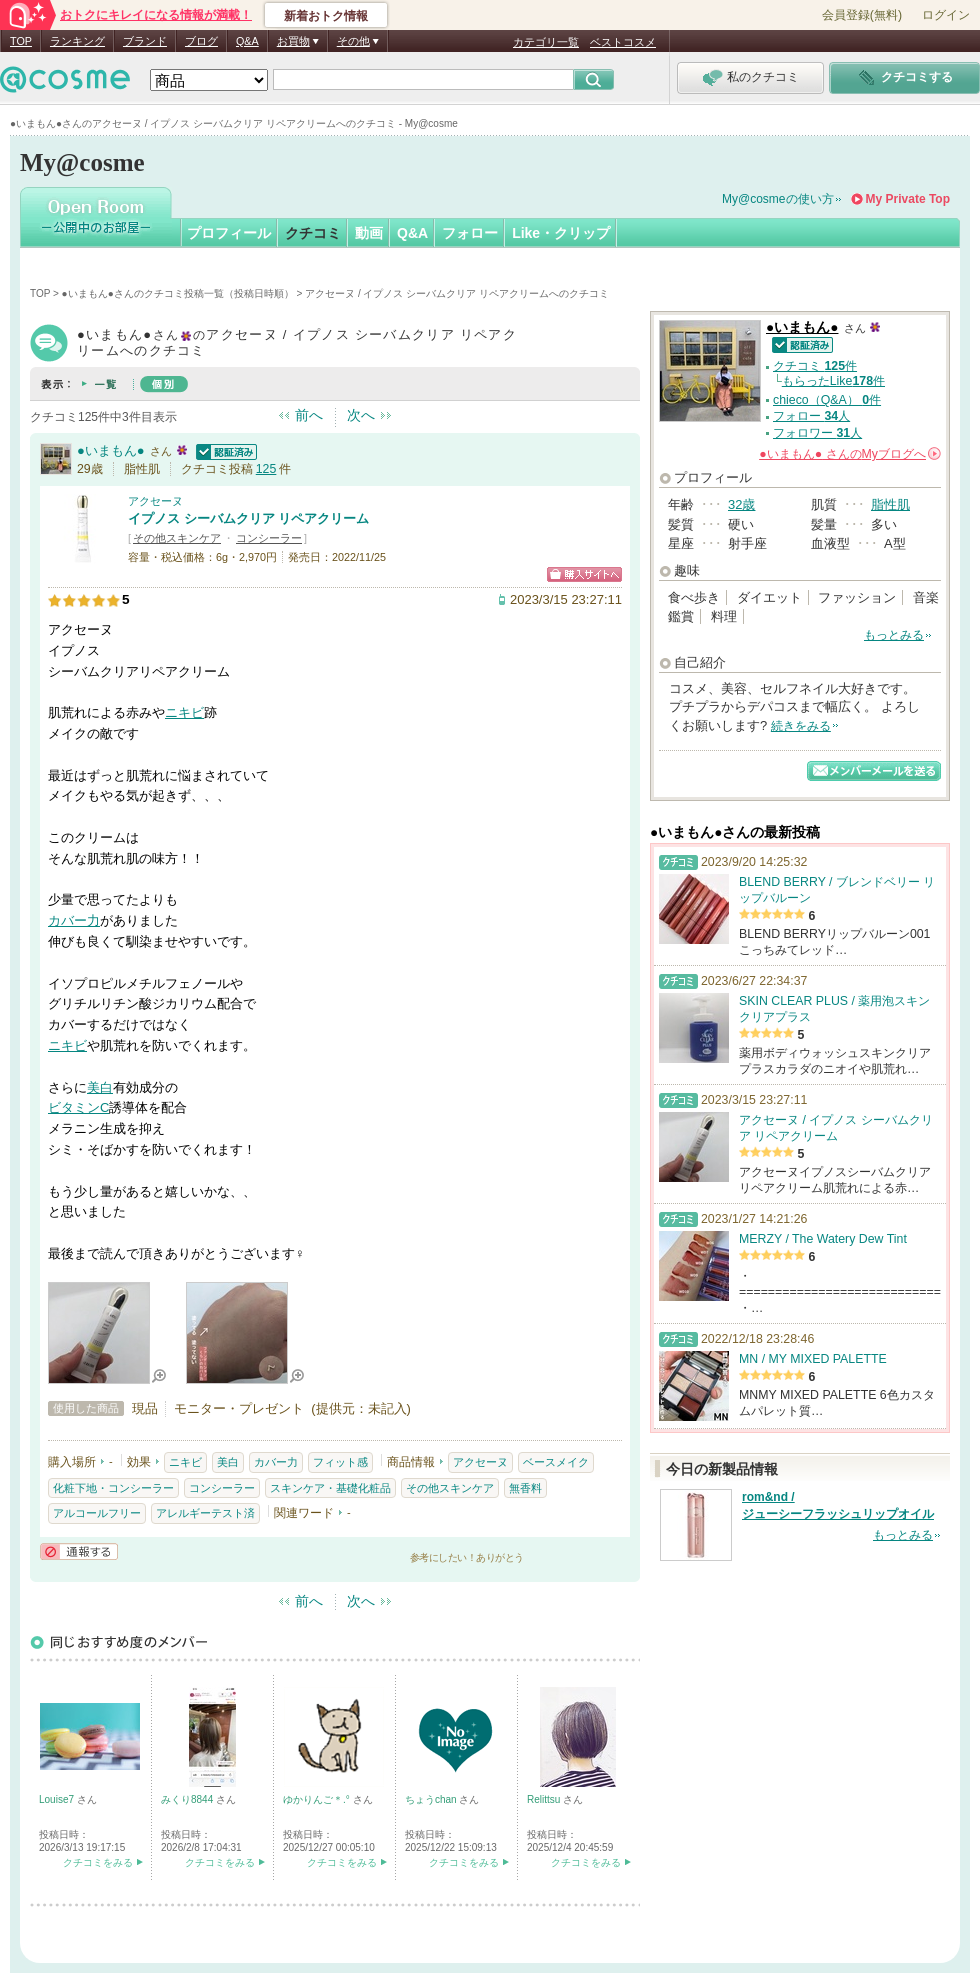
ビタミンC (78, 1107)
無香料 (525, 1488)
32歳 (741, 504)
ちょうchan (432, 1799)
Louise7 (58, 1799)
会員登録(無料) (862, 15)
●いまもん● (111, 450)
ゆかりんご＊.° (318, 1799)
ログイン (946, 15)
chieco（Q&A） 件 (827, 400)
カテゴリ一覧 (546, 42)
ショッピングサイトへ (584, 574)
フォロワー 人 (817, 433)
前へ (309, 415)
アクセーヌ (155, 501)
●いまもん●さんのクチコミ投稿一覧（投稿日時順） (178, 293)
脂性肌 (890, 504)
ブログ (201, 41)
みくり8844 (188, 1799)
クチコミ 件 (815, 366)
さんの (850, 454)
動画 (369, 233)
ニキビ (184, 712)
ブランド (145, 41)
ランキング (77, 41)
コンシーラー (269, 538)
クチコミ (313, 233)
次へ (361, 415)
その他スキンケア (177, 538)
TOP (21, 41)
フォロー (470, 233)
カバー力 (74, 920)
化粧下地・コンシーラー (113, 1488)
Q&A (247, 41)
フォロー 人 (811, 416)
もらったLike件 (833, 381)
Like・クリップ (561, 233)
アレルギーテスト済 (205, 1513)
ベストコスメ (623, 42)
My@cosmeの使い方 (778, 199)
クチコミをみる (98, 1862)
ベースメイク (556, 1462)
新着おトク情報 (326, 16)
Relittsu (545, 1799)
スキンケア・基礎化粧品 (330, 1488)
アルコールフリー (97, 1513)
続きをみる (801, 726)
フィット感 (340, 1462)
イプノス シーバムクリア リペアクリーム (248, 518)
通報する (79, 1551)
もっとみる (894, 635)
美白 (100, 1087)
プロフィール (229, 233)
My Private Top (908, 199)
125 (266, 469)
